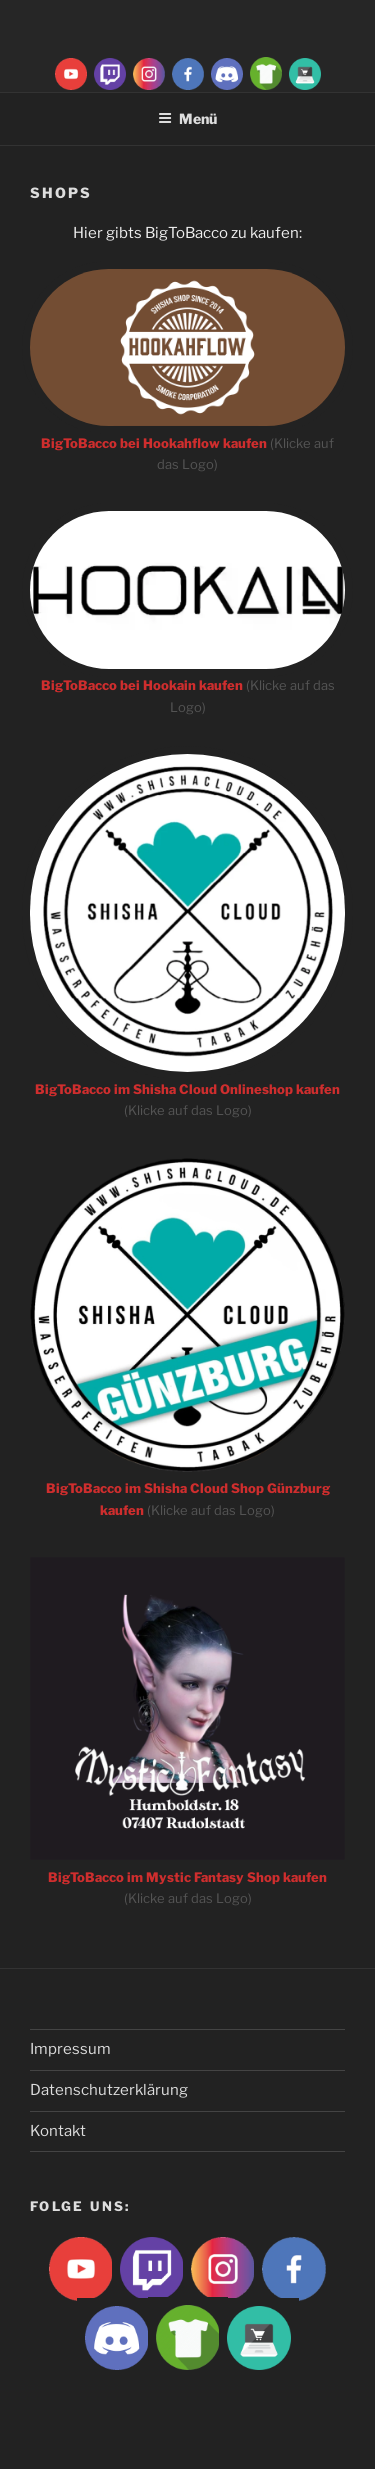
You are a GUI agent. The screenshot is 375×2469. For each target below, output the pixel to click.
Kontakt (58, 2131)
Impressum (70, 2049)
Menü (187, 118)
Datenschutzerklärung (109, 2090)
